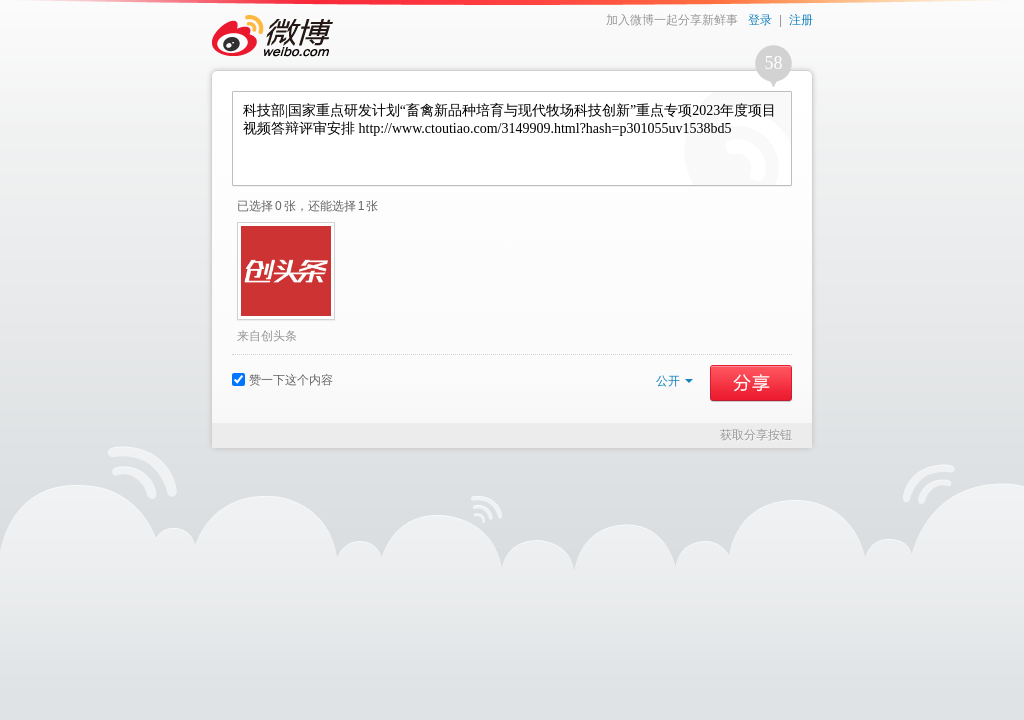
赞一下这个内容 (282, 380)
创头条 (279, 336)
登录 (760, 20)
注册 (801, 20)
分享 (751, 383)
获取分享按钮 (756, 435)
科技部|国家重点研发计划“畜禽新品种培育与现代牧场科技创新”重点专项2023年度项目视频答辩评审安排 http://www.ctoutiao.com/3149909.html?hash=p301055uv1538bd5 (512, 138)
